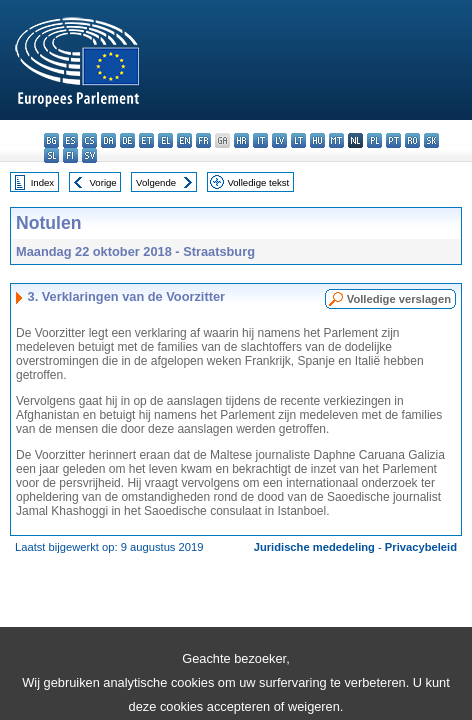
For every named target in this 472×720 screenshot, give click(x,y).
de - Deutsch (127, 140)
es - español (70, 140)
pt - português (393, 140)
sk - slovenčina (431, 140)
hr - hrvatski (241, 140)
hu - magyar (317, 140)
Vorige (103, 182)
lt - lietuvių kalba (298, 140)
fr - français (203, 140)
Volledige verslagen (399, 299)
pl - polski (374, 140)
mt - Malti (336, 140)
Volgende (156, 182)
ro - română (412, 140)
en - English (184, 140)
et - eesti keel (146, 140)
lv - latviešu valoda (279, 140)
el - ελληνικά (165, 140)
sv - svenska (89, 155)
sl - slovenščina (51, 155)
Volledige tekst (258, 182)
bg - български (51, 140)
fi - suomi (70, 155)
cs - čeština (89, 140)
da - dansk (108, 140)
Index (42, 182)
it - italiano (260, 140)
